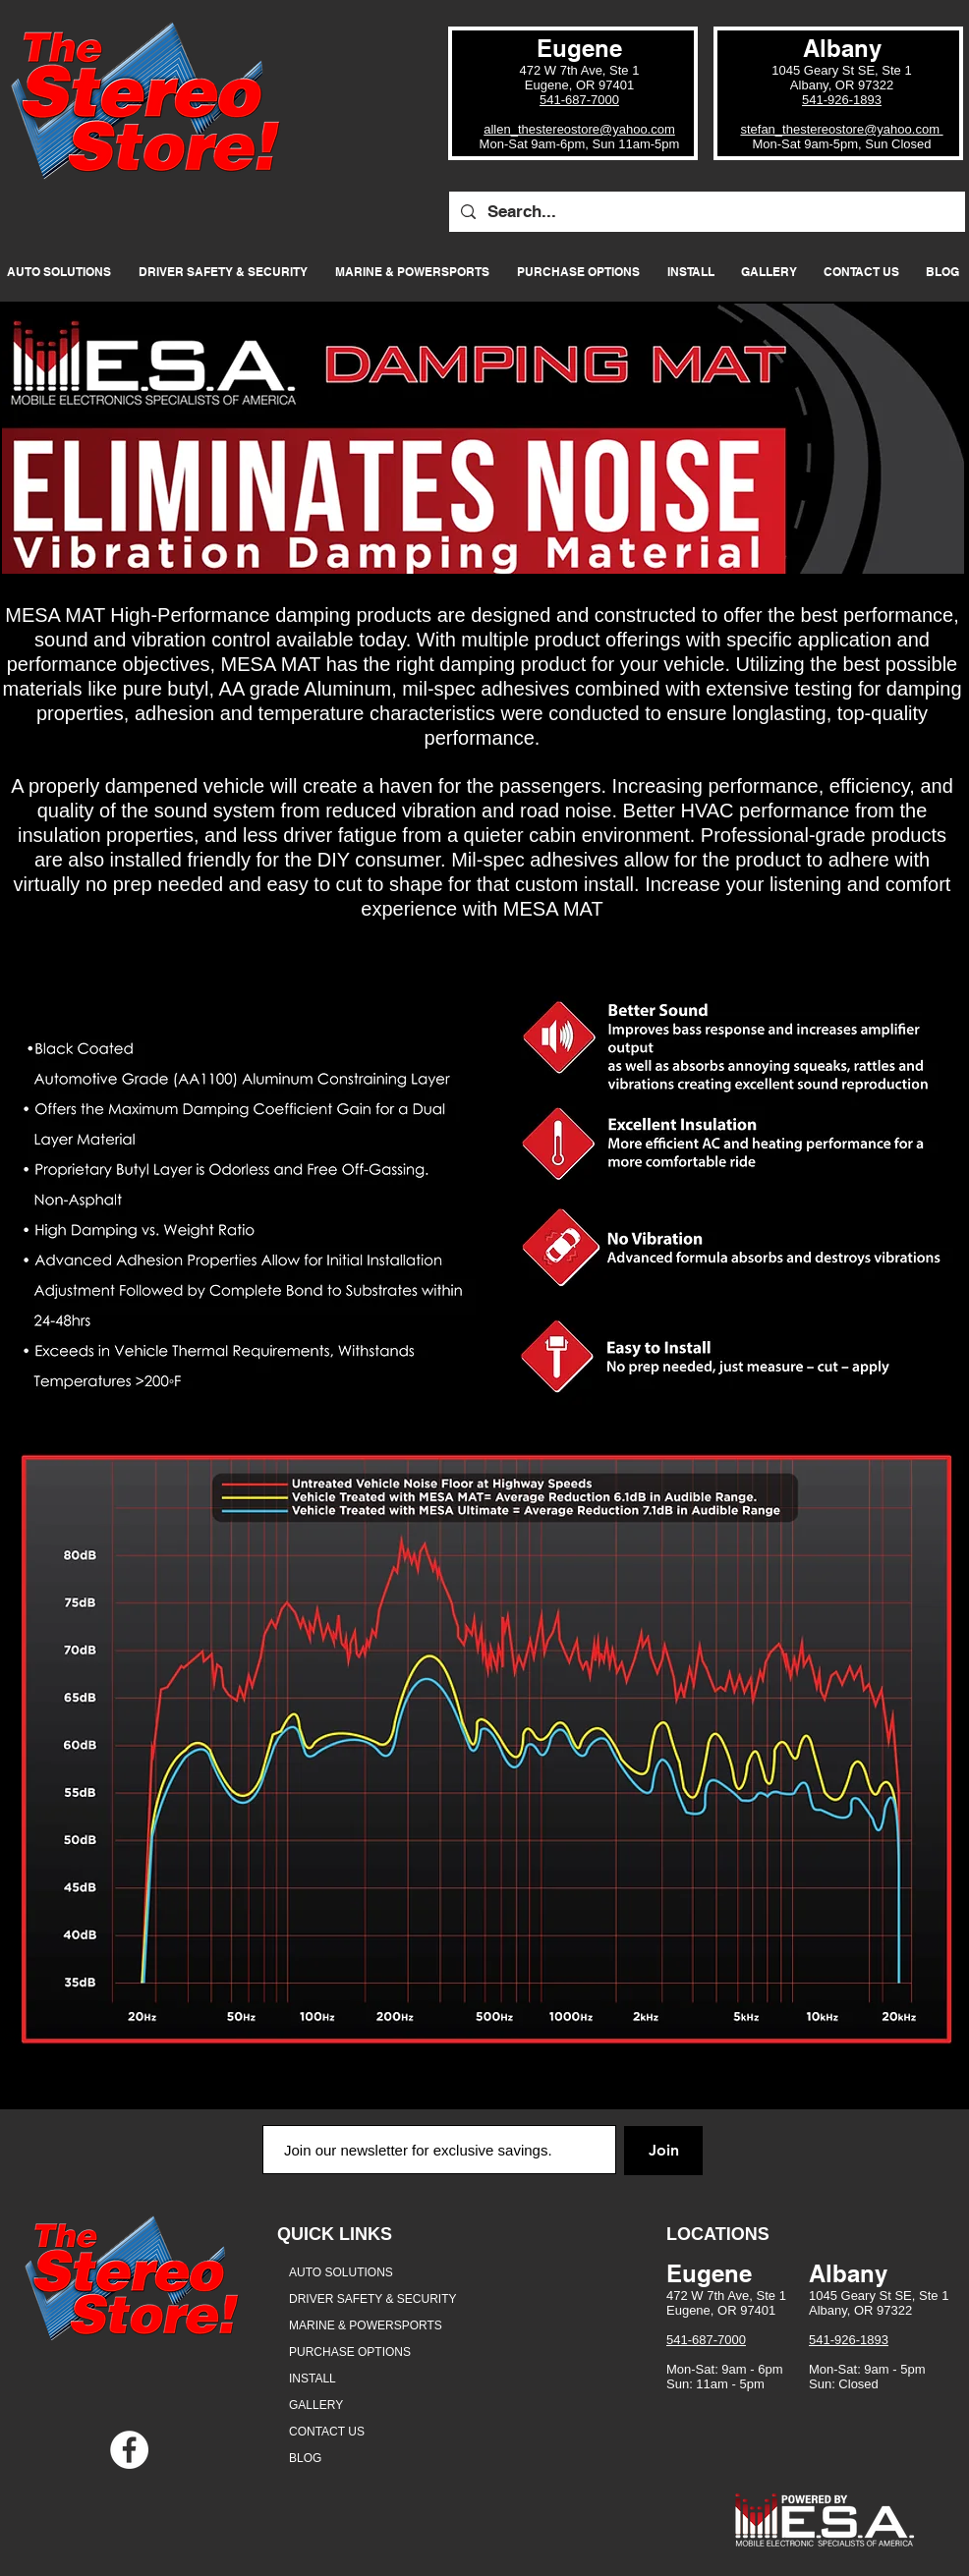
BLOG (305, 2458)
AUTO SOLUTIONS (341, 2272)
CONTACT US (327, 2431)
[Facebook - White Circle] (129, 2450)
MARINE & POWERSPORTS (365, 2325)
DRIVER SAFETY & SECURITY (372, 2299)
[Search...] (705, 212)
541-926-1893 (842, 99)
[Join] (663, 2150)
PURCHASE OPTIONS (350, 2352)
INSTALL (312, 2378)
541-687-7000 (579, 99)
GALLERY (316, 2405)
